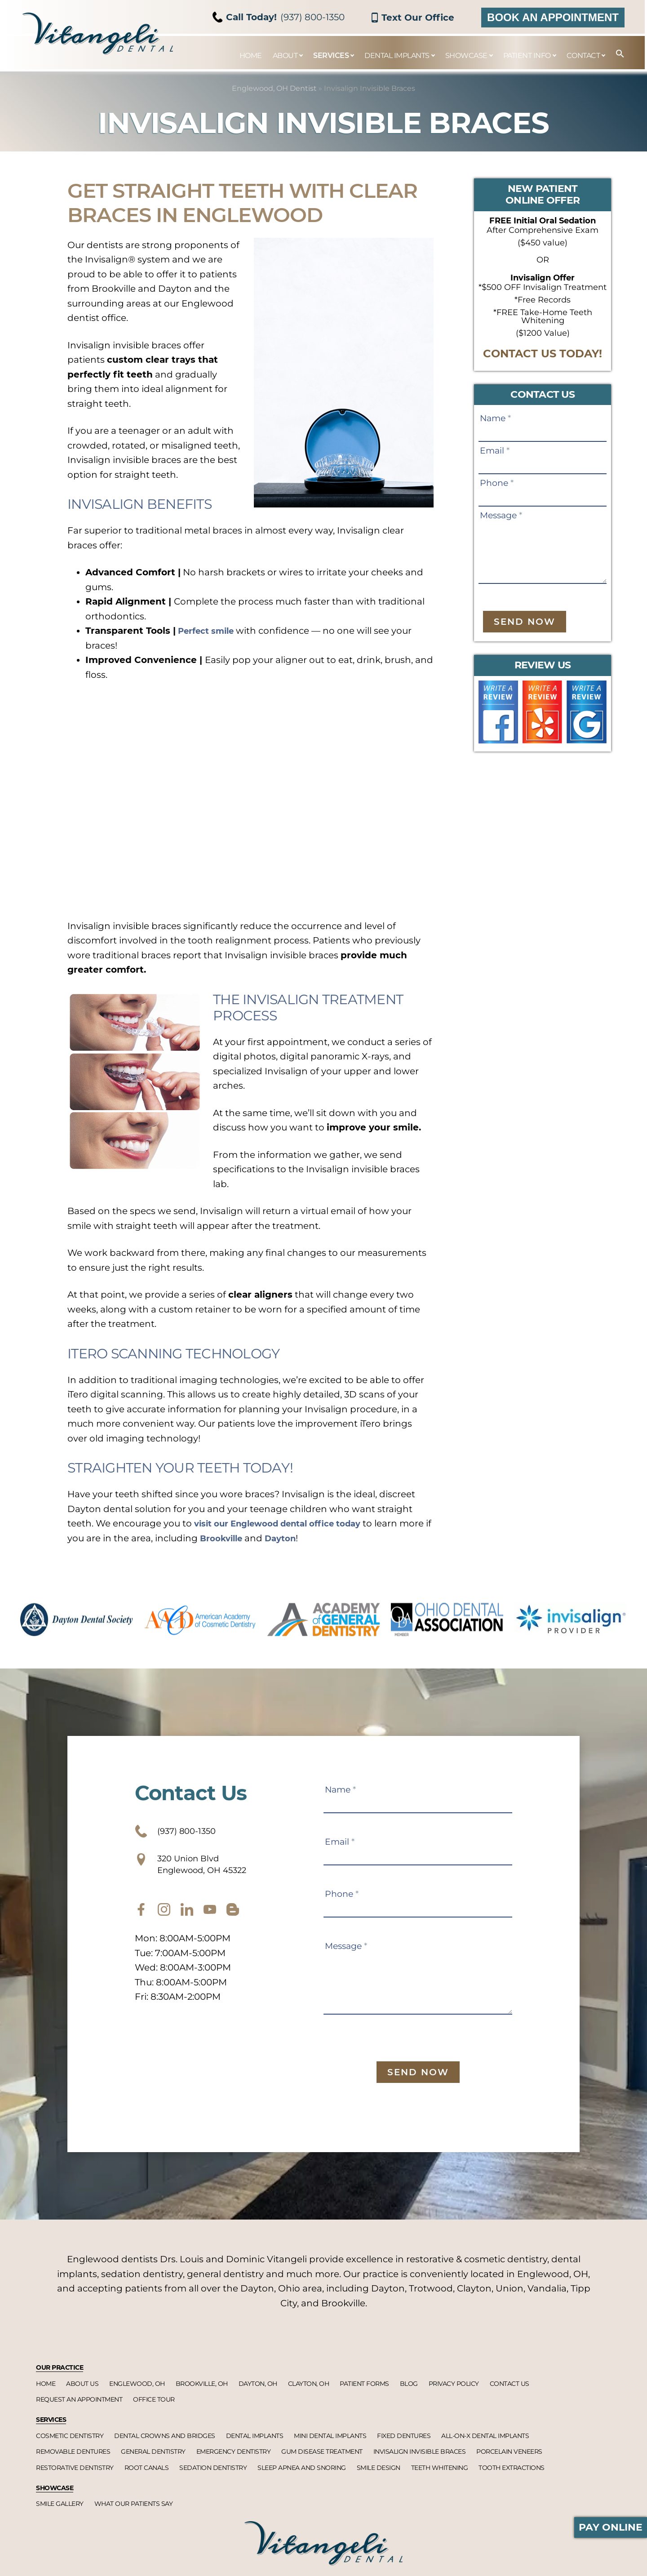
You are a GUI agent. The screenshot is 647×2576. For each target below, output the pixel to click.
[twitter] (187, 1920)
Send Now (524, 621)
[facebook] (141, 1920)
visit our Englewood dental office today (288, 1523)
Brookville (257, 1538)
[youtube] (210, 1920)
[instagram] (164, 1920)
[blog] (232, 1920)
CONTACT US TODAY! (542, 353)
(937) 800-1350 (279, 17)
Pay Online (611, 2527)
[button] (616, 54)
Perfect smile (211, 630)
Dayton (321, 1538)
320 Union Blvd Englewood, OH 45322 (205, 1871)
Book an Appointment (553, 17)
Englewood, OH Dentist (274, 88)
